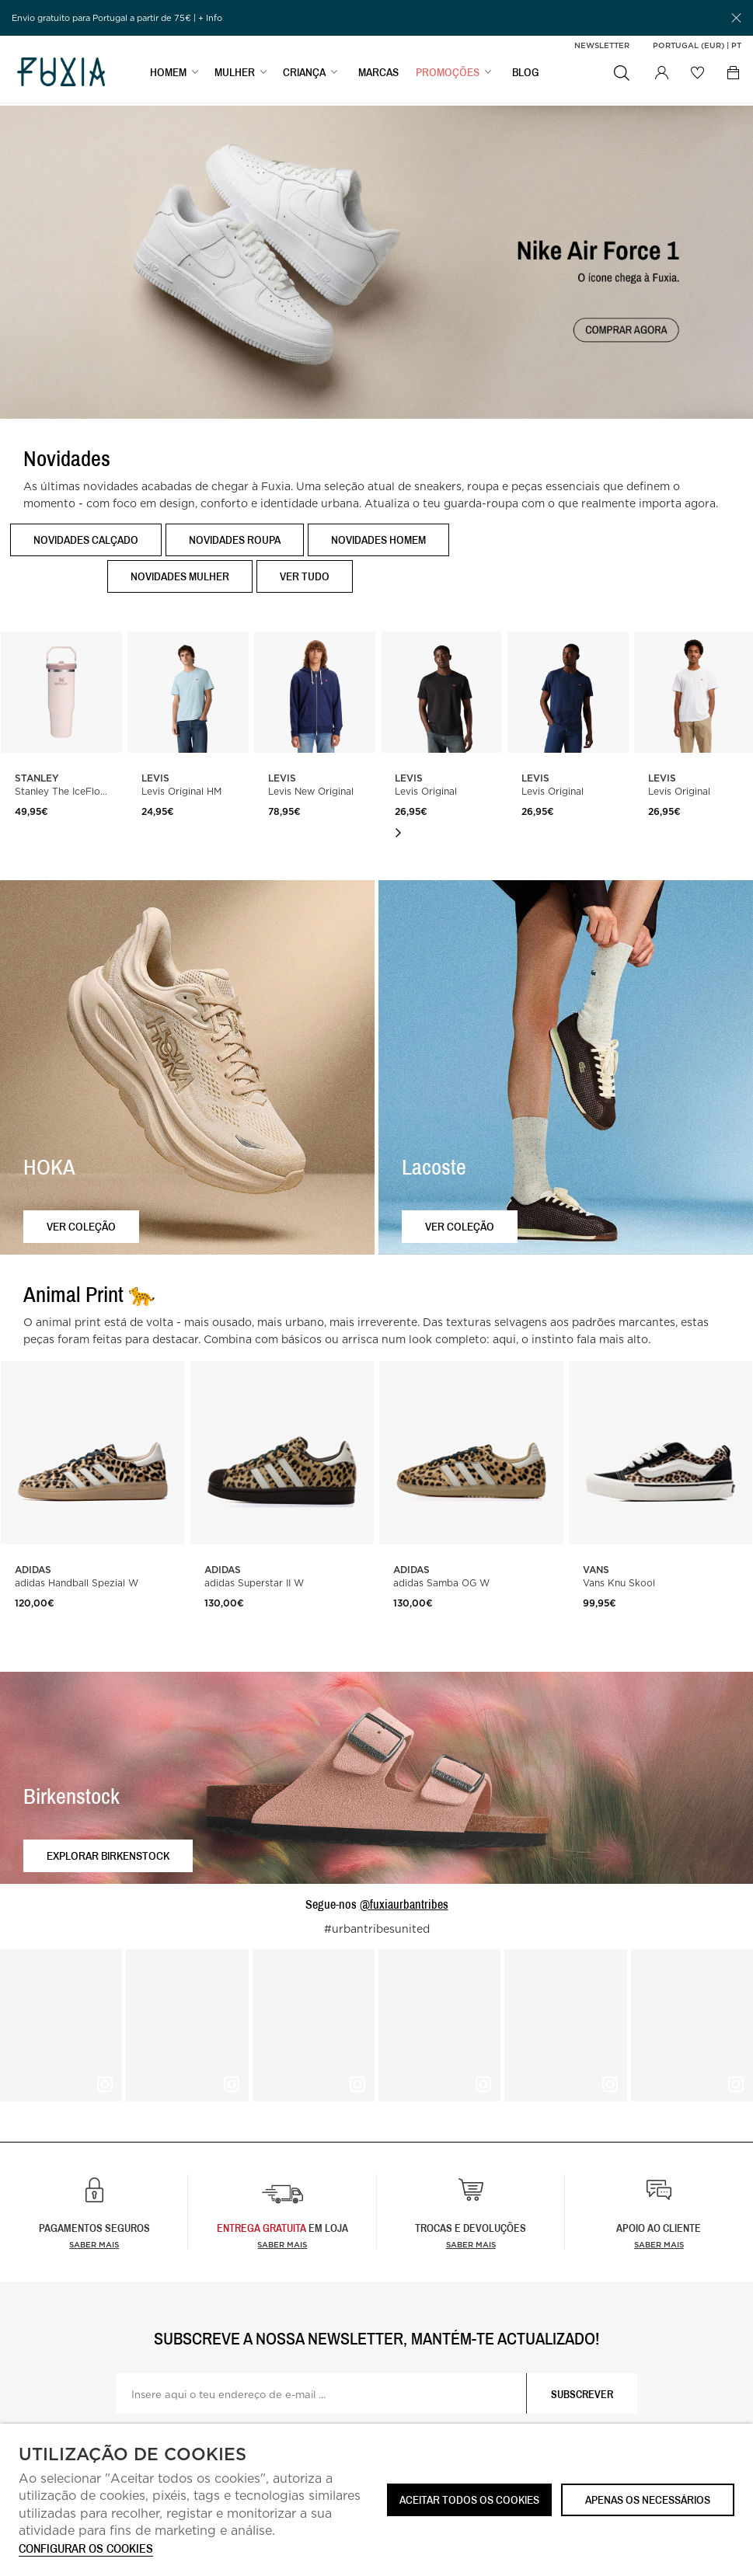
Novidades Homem (378, 539)
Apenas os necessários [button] (647, 2499)
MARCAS (378, 75)
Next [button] (398, 832)
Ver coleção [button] (81, 1226)
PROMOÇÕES (447, 75)
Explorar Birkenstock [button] (108, 1855)
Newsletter (601, 45)
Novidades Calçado (85, 539)
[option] (188, 755)
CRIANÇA (304, 75)
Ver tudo (304, 576)
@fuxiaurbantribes (404, 1904)
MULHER (234, 75)
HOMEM (168, 75)
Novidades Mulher (180, 576)
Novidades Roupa (235, 539)
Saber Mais (282, 2244)
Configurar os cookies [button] (86, 2549)
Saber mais (94, 2244)
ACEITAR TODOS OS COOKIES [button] (469, 2499)
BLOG (525, 75)
